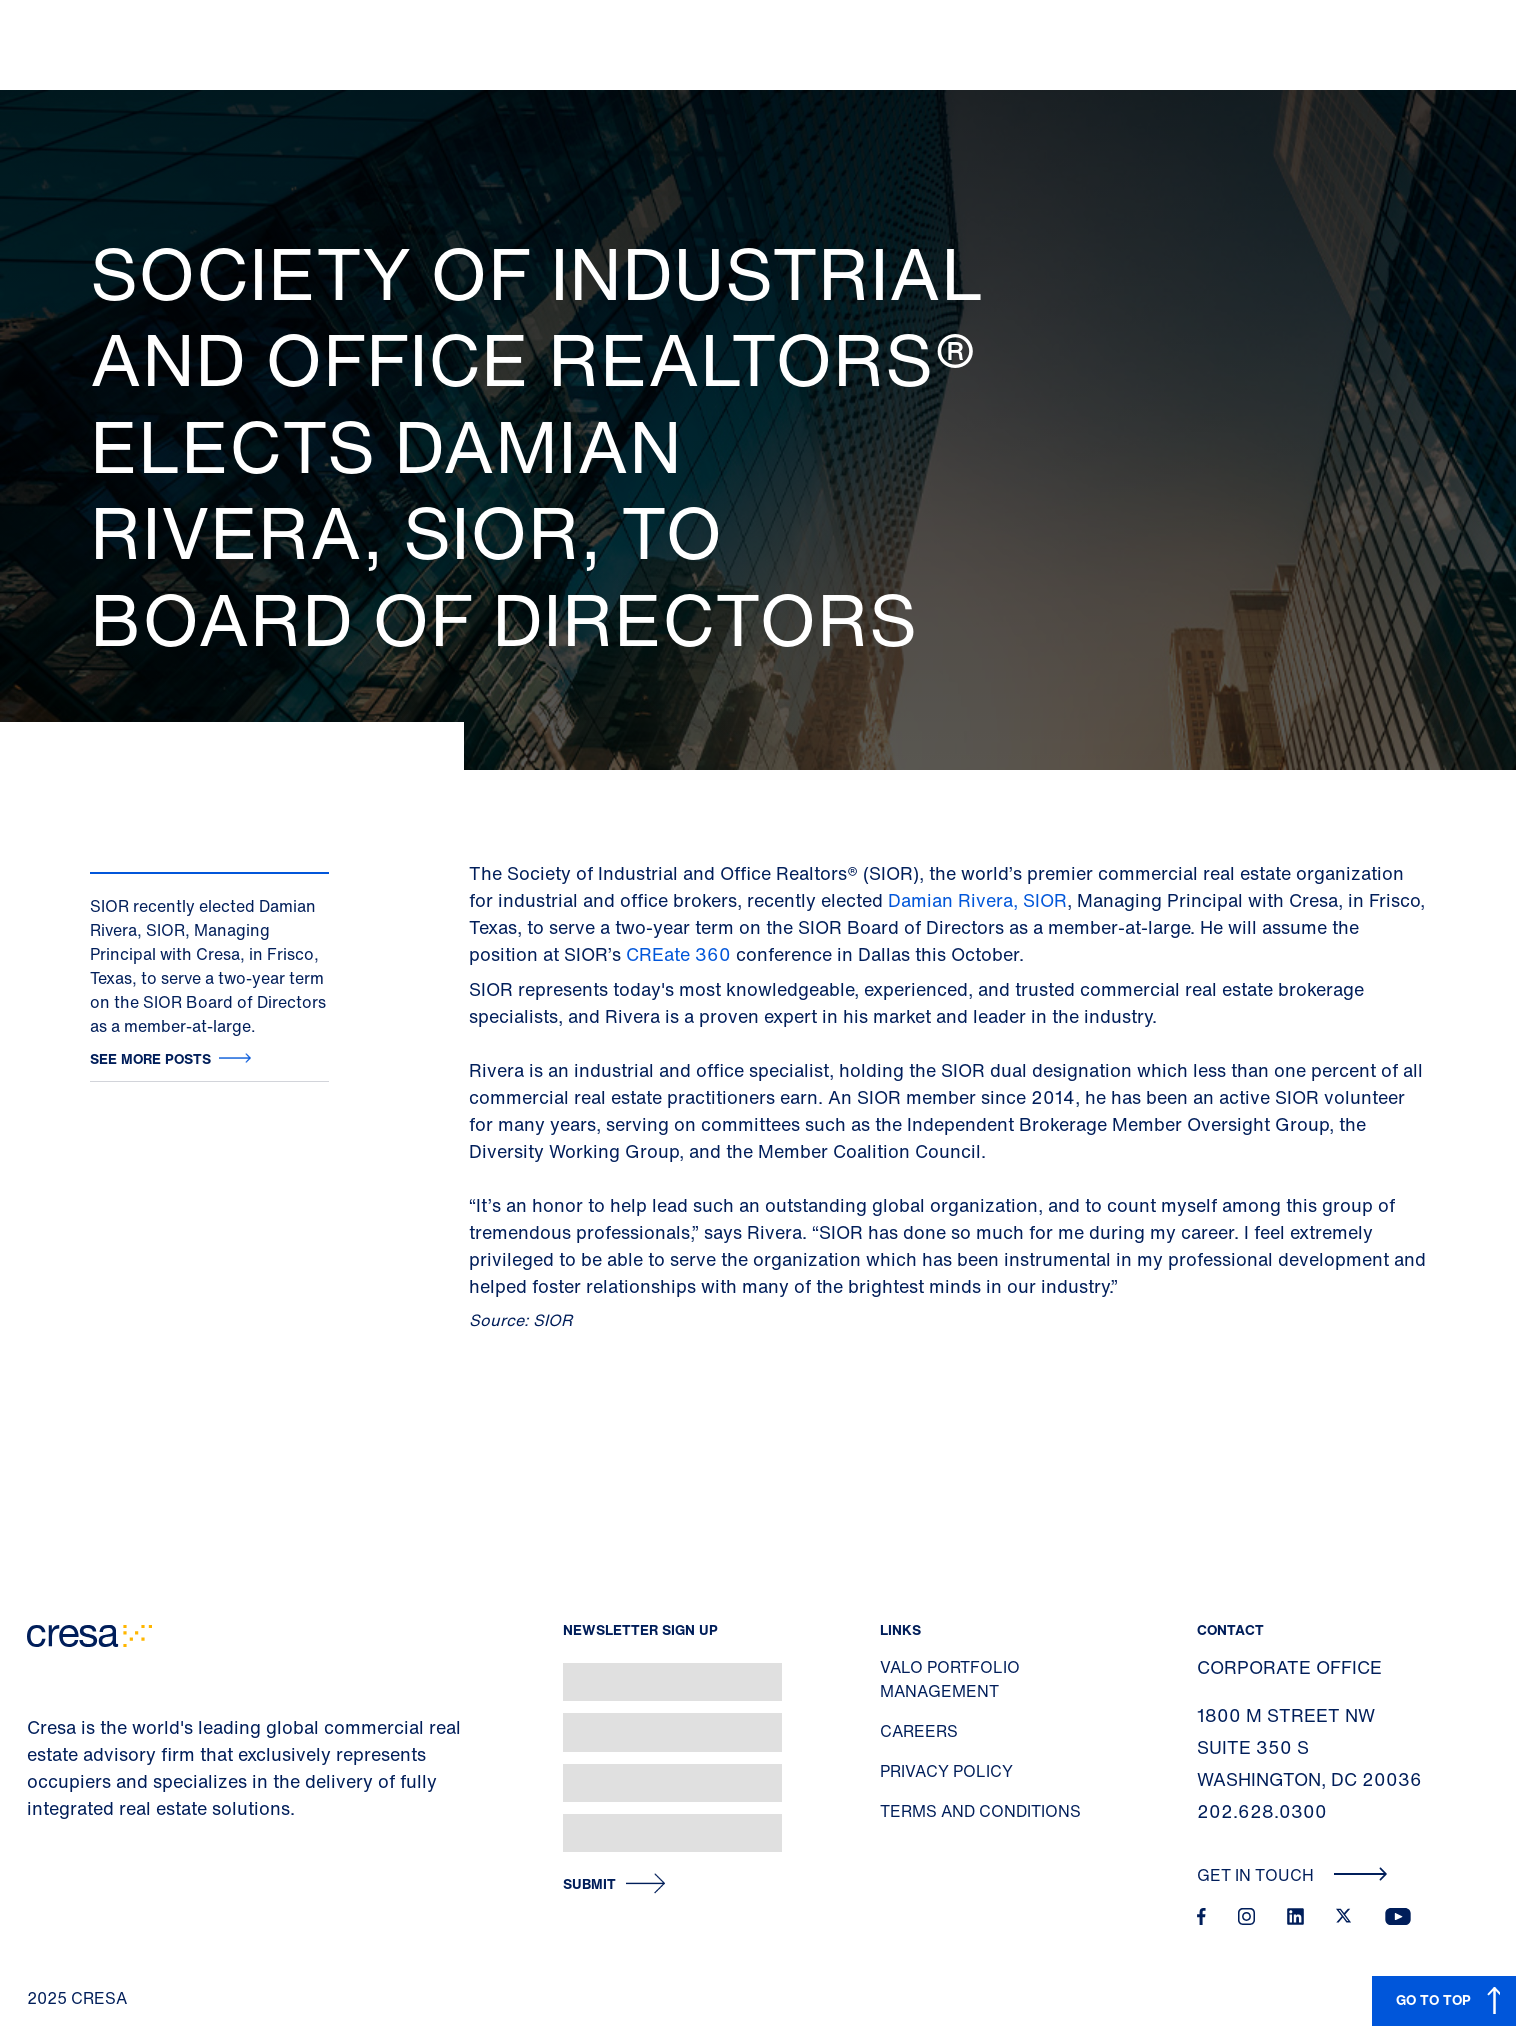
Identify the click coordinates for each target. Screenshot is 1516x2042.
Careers (919, 1731)
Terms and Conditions (980, 1811)
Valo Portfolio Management (950, 1679)
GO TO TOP (1433, 1999)
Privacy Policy (946, 1771)
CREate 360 (678, 954)
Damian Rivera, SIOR (977, 900)
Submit (589, 1884)
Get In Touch (1292, 1875)
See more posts (150, 1058)
